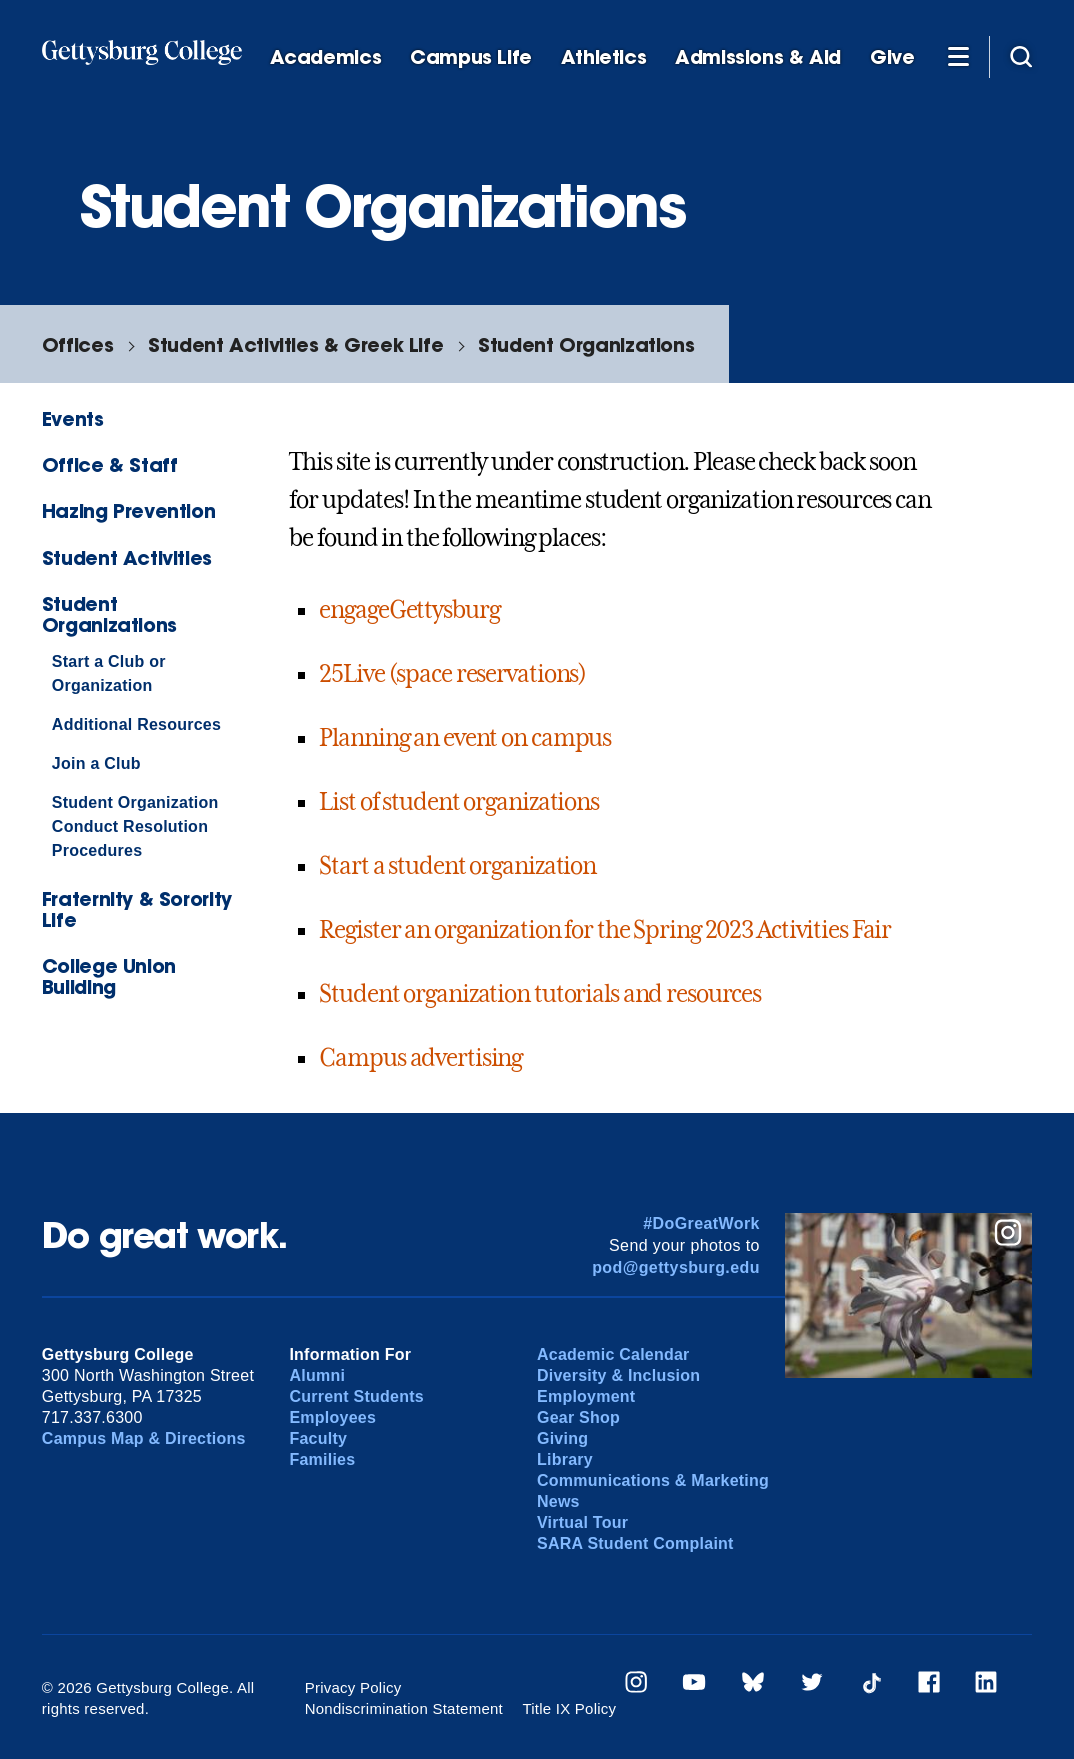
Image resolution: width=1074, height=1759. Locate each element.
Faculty (318, 1438)
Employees (332, 1417)
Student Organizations (586, 344)
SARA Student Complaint (635, 1543)
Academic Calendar (613, 1354)
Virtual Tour (582, 1522)
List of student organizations (459, 802)
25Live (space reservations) (452, 674)
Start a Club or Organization (109, 673)
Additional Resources (136, 724)
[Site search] (1021, 56)
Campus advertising (420, 1058)
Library (565, 1459)
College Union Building (109, 976)
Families (322, 1459)
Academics (326, 57)
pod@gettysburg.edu (676, 1267)
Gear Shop (578, 1417)
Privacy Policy (353, 1687)
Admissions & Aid (758, 57)
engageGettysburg (409, 610)
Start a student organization (457, 866)
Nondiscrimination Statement (404, 1708)
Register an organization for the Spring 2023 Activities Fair (605, 930)
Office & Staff (110, 464)
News (558, 1501)
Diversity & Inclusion (618, 1375)
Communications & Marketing (653, 1480)
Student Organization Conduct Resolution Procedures (135, 826)
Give (892, 57)
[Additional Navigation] (958, 56)
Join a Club (96, 763)
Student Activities (127, 557)
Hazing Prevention (128, 510)
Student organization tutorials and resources (540, 994)
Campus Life (471, 57)
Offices (77, 344)
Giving (562, 1438)
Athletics (604, 57)
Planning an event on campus (465, 738)
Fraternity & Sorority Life (137, 909)
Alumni (317, 1375)
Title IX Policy (569, 1708)
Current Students (356, 1396)
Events (73, 418)
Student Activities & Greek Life (295, 344)
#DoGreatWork (701, 1223)
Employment (586, 1396)
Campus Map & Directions (144, 1438)
